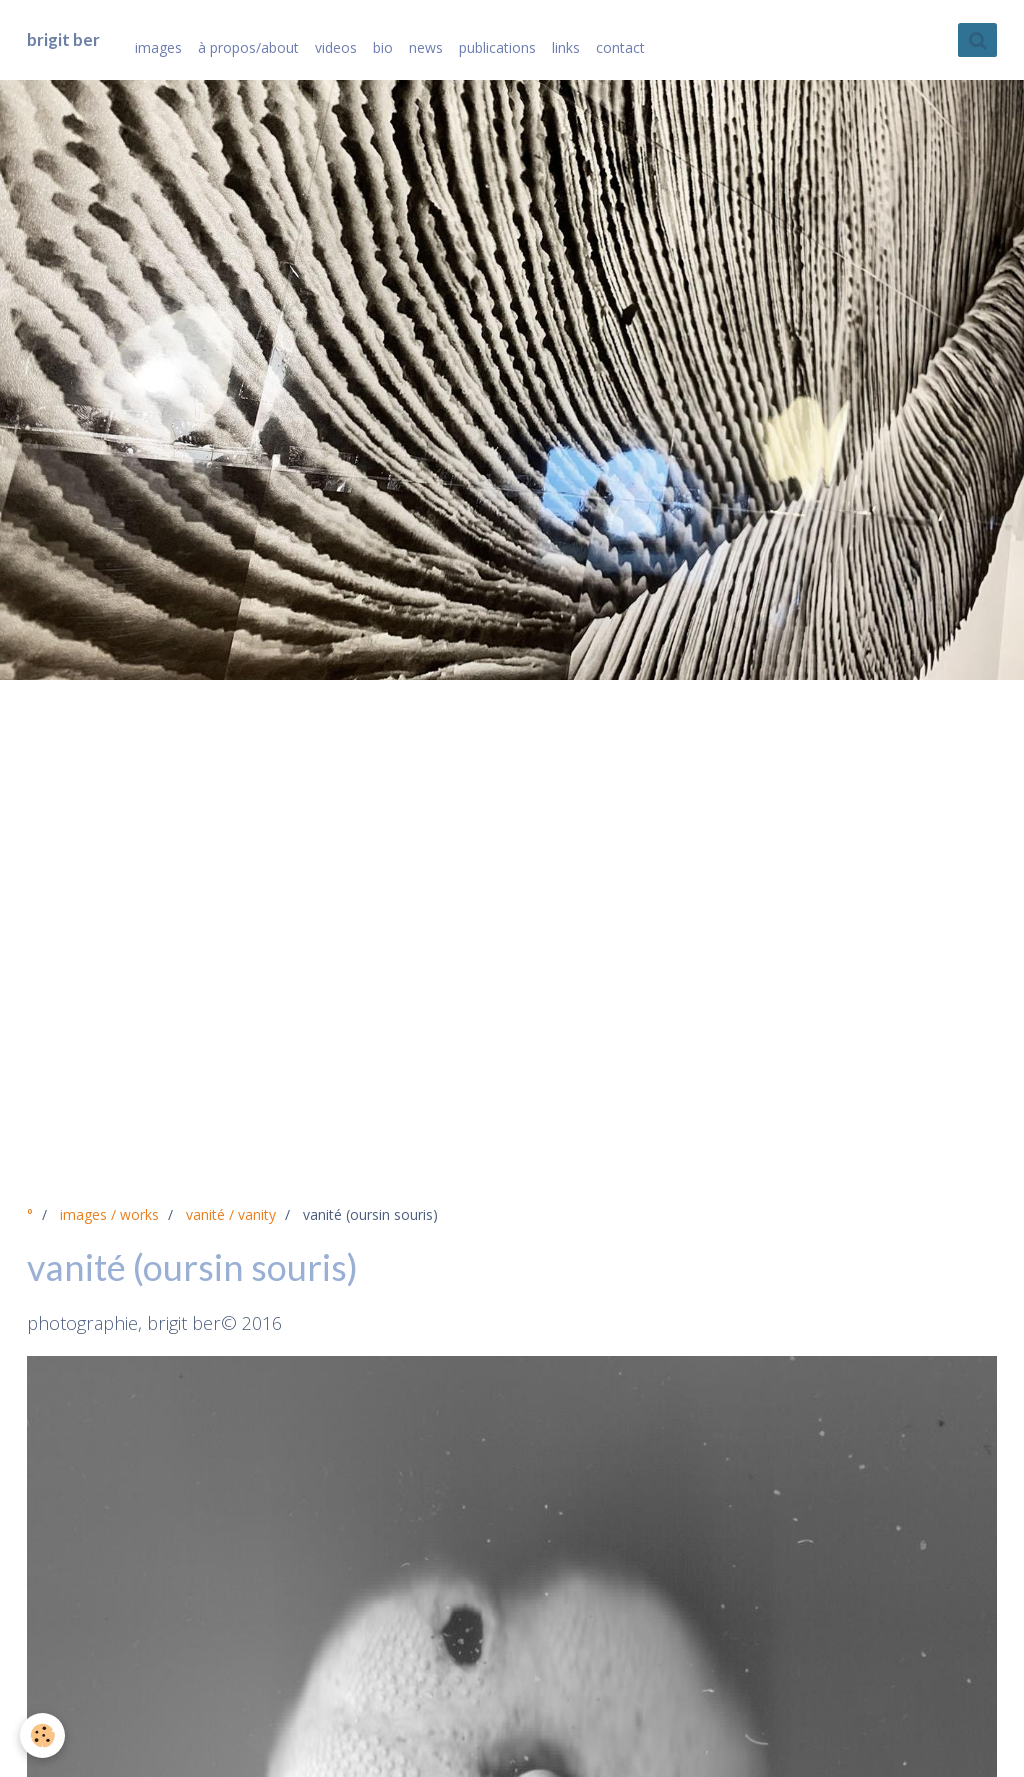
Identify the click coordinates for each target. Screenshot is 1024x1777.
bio (383, 47)
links (566, 47)
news (426, 47)
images (158, 47)
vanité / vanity (231, 1214)
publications (497, 47)
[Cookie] (42, 1735)
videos (336, 47)
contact (620, 47)
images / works (109, 1214)
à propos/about (248, 47)
